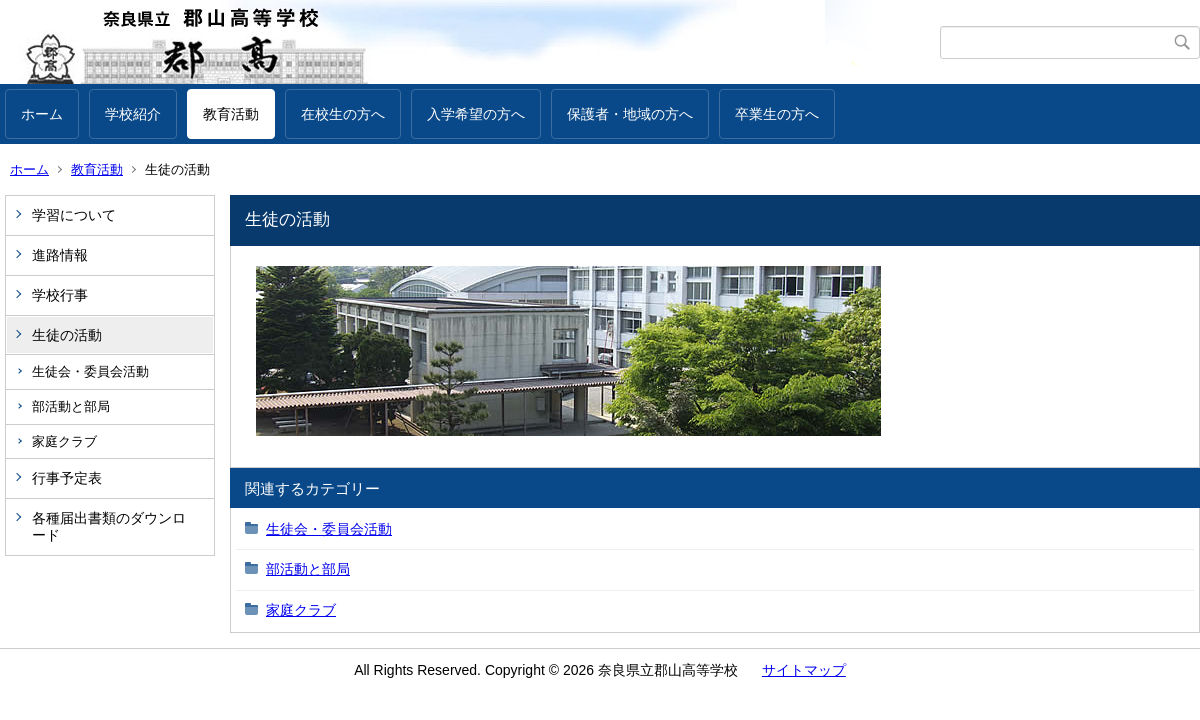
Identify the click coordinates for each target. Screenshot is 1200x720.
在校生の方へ (343, 114)
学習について (74, 215)
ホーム (42, 114)
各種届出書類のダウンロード (109, 526)
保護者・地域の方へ (630, 114)
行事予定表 (67, 478)
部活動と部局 (71, 406)
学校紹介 (133, 114)
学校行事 (60, 295)
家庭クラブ (64, 441)
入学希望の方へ (476, 114)
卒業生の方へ (777, 114)
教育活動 (231, 114)
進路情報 (60, 255)
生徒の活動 (67, 335)
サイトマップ (804, 670)
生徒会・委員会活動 (90, 371)
